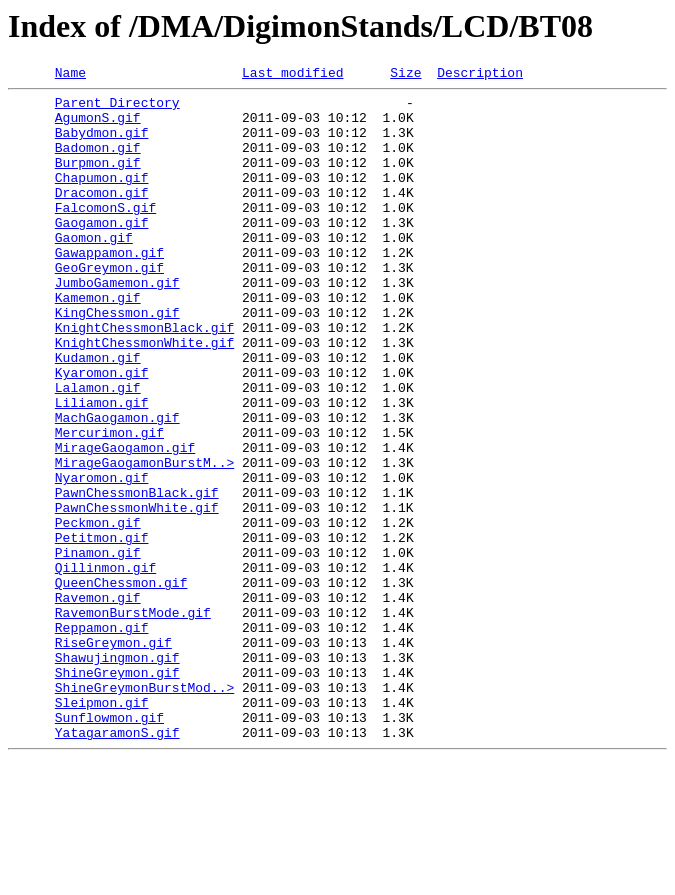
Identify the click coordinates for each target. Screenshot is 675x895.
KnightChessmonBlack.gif (144, 378)
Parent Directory (117, 108)
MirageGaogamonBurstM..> (144, 540)
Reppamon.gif (102, 738)
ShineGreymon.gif (117, 792)
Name (70, 75)
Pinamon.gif (98, 648)
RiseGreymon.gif (113, 756)
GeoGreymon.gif (109, 306)
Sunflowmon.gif (109, 846)
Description (480, 75)
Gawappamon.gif (109, 288)
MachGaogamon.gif (117, 486)
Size (405, 75)
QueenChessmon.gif (121, 684)
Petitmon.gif (102, 630)
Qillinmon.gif (105, 666)
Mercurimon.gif (109, 504)
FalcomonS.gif (105, 234)
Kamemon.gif (98, 342)
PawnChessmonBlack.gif (137, 576)
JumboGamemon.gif (117, 324)
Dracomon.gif (102, 216)
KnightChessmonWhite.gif (144, 396)
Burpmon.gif (98, 180)
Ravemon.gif (98, 702)
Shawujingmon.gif (117, 774)
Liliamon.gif (102, 468)
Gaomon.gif (94, 270)
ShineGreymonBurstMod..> (144, 810)
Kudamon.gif (98, 414)
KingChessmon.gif (117, 360)
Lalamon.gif (98, 450)
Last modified (292, 75)
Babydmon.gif (102, 144)
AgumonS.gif (98, 126)
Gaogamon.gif (102, 252)
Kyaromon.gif (102, 432)
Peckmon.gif (98, 612)
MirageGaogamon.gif (125, 522)
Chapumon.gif (102, 198)
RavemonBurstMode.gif (133, 720)
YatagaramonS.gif (117, 864)
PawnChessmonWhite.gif (137, 594)
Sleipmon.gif (102, 828)
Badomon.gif (98, 162)
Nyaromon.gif (102, 558)
